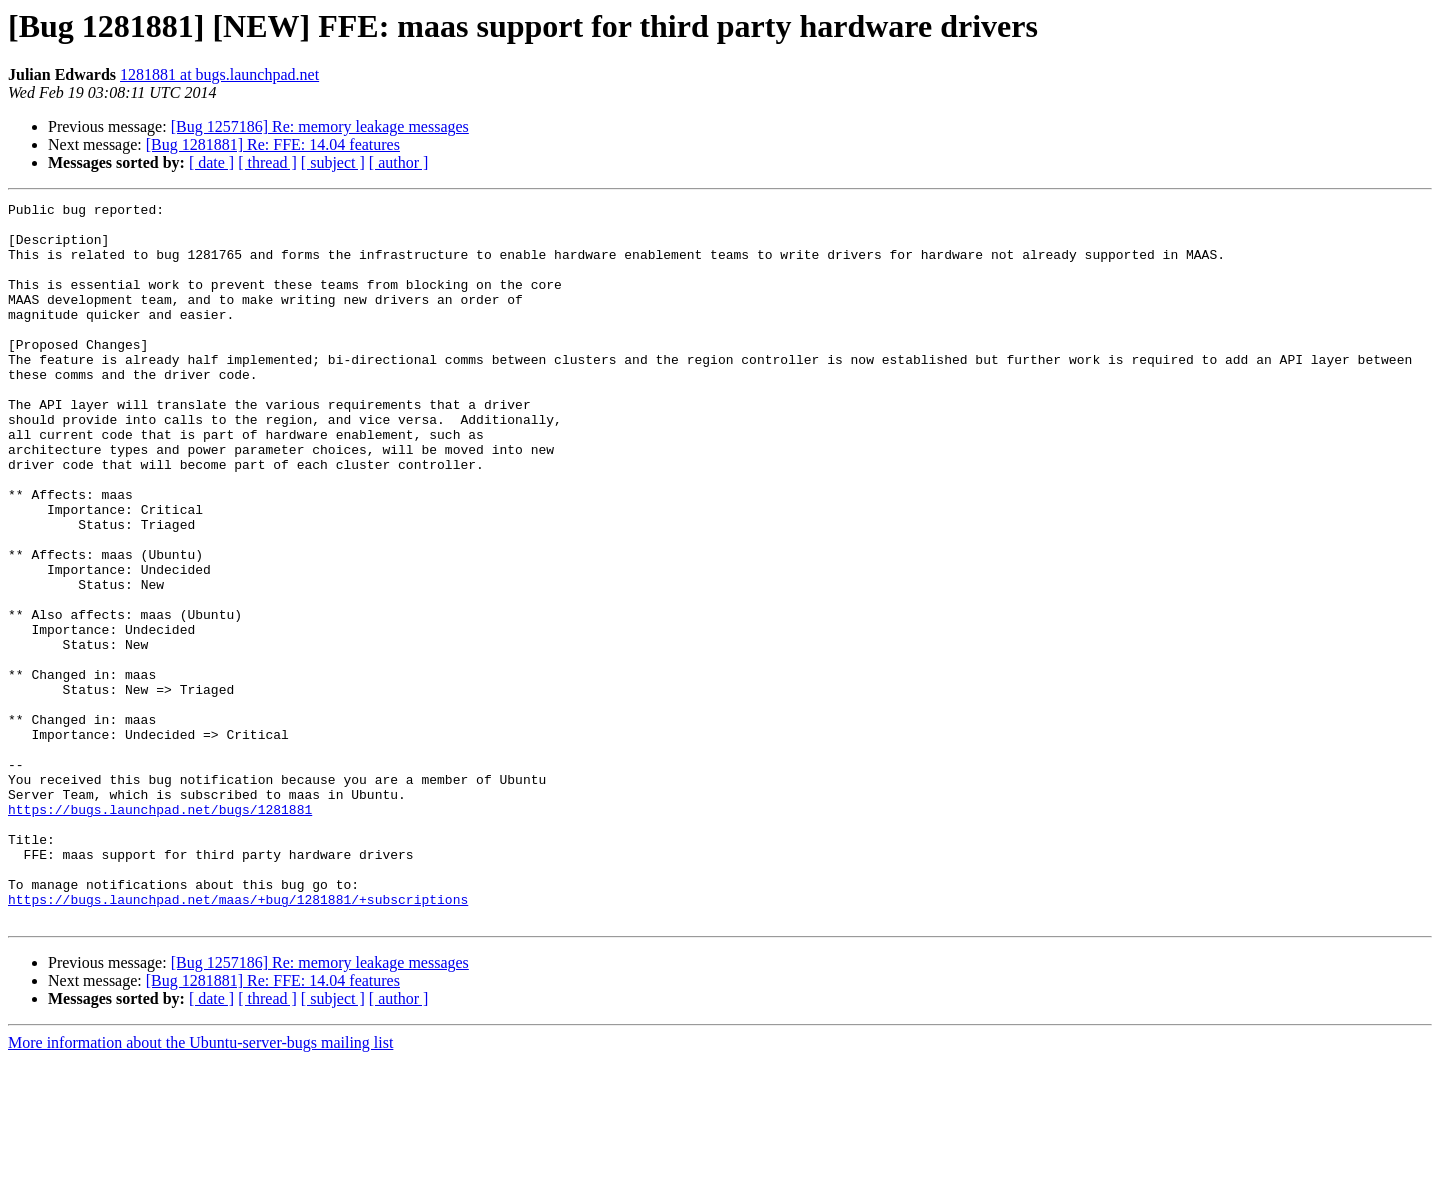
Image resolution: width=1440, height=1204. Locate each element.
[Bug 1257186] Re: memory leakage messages (320, 126)
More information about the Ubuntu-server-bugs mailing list (200, 1186)
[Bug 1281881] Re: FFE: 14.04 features (273, 144)
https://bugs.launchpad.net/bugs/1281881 (160, 932)
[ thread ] (267, 162)
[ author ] (399, 162)
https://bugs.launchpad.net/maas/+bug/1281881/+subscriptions (238, 1040)
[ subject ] (333, 162)
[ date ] (211, 162)
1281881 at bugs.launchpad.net (219, 74)
